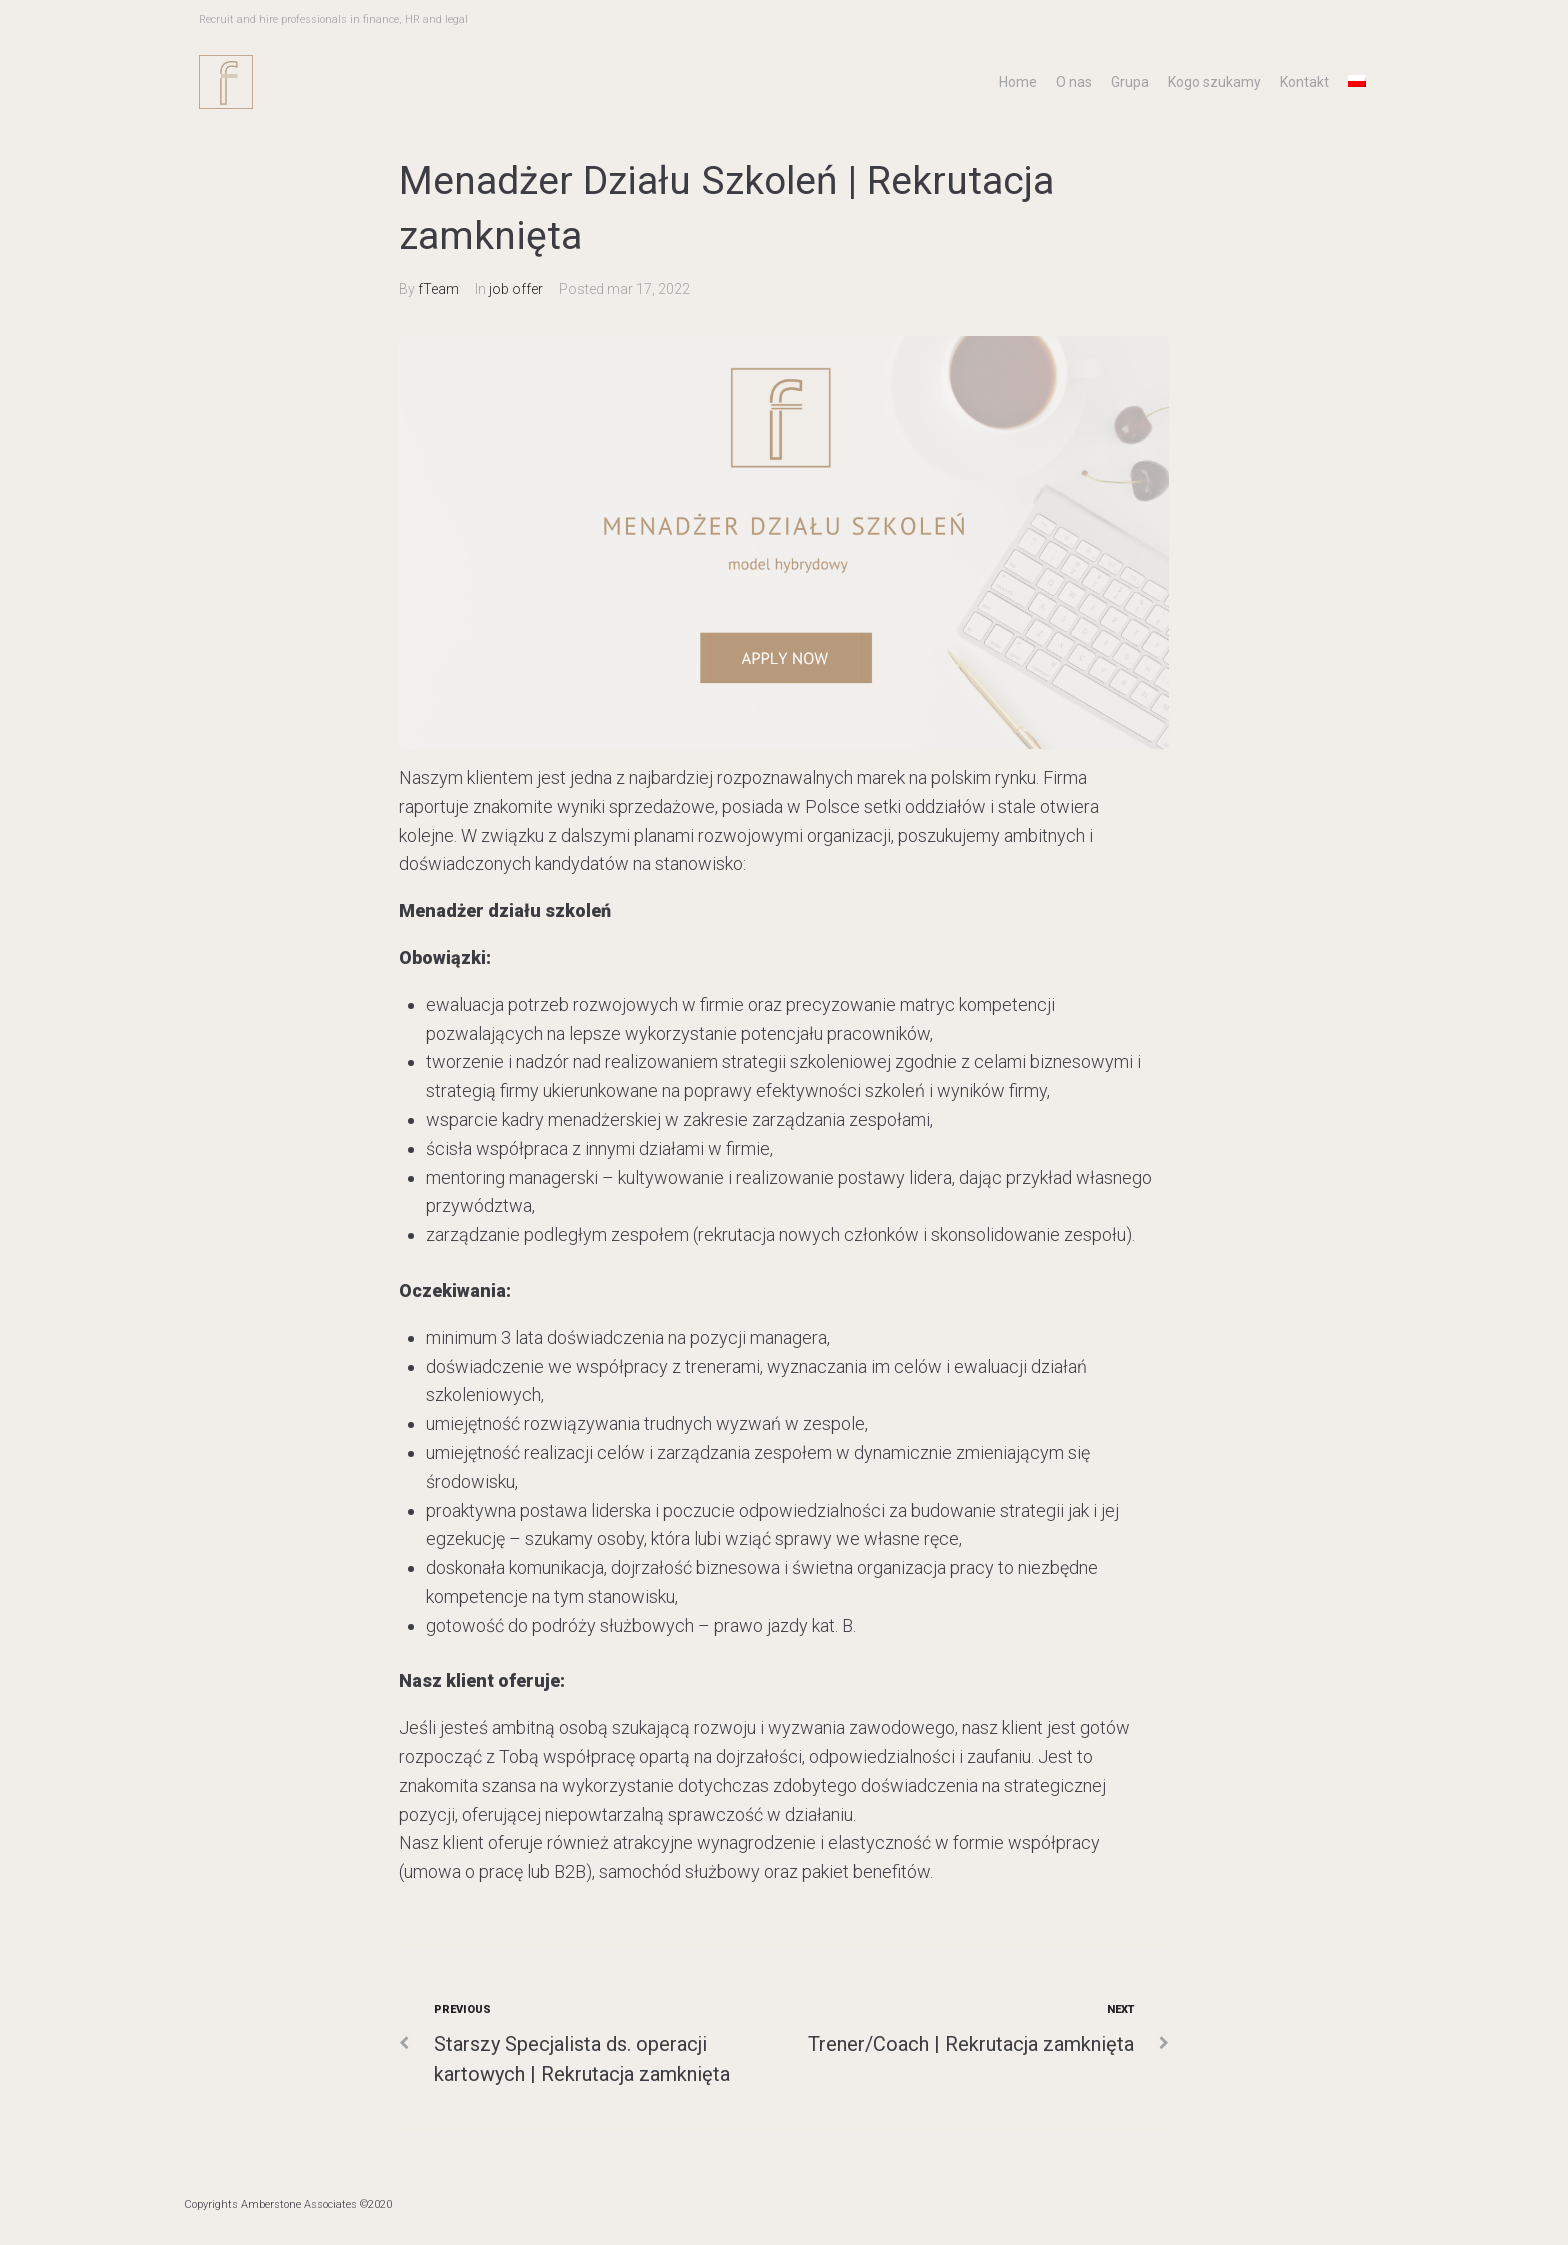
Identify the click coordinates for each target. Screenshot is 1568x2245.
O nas (1074, 82)
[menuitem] (1357, 81)
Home (1018, 82)
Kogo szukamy (1214, 82)
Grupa (1130, 82)
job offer (516, 289)
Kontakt (1304, 82)
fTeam (438, 289)
